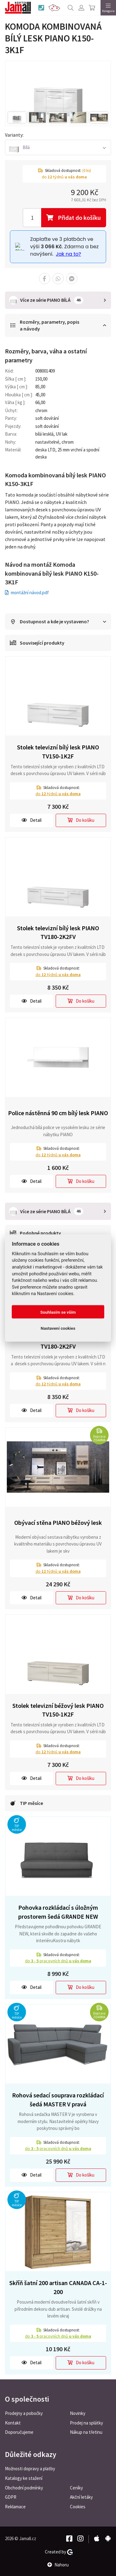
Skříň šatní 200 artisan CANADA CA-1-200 (58, 2287)
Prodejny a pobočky (24, 2413)
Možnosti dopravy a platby (30, 2469)
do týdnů (58, 793)
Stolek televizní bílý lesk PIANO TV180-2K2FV (58, 932)
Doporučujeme (19, 2432)
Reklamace (15, 2507)
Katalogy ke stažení (23, 2478)
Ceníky (76, 2488)
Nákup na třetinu (86, 2432)
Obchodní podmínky (24, 2488)
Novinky (77, 2413)
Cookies (77, 2507)
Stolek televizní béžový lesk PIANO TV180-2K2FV (58, 1341)
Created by (59, 2551)
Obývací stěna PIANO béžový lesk (58, 1522)
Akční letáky (81, 2497)
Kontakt (13, 2423)
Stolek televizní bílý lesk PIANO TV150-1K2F (58, 751)
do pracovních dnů (58, 1961)
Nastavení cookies (58, 1327)
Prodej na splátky (86, 2423)
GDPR (10, 2497)
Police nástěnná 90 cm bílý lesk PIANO (58, 1113)
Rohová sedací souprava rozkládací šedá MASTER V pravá (58, 2099)
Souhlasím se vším (58, 1311)
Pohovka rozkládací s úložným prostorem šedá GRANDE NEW (58, 1912)
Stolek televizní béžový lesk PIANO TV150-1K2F (58, 1710)
